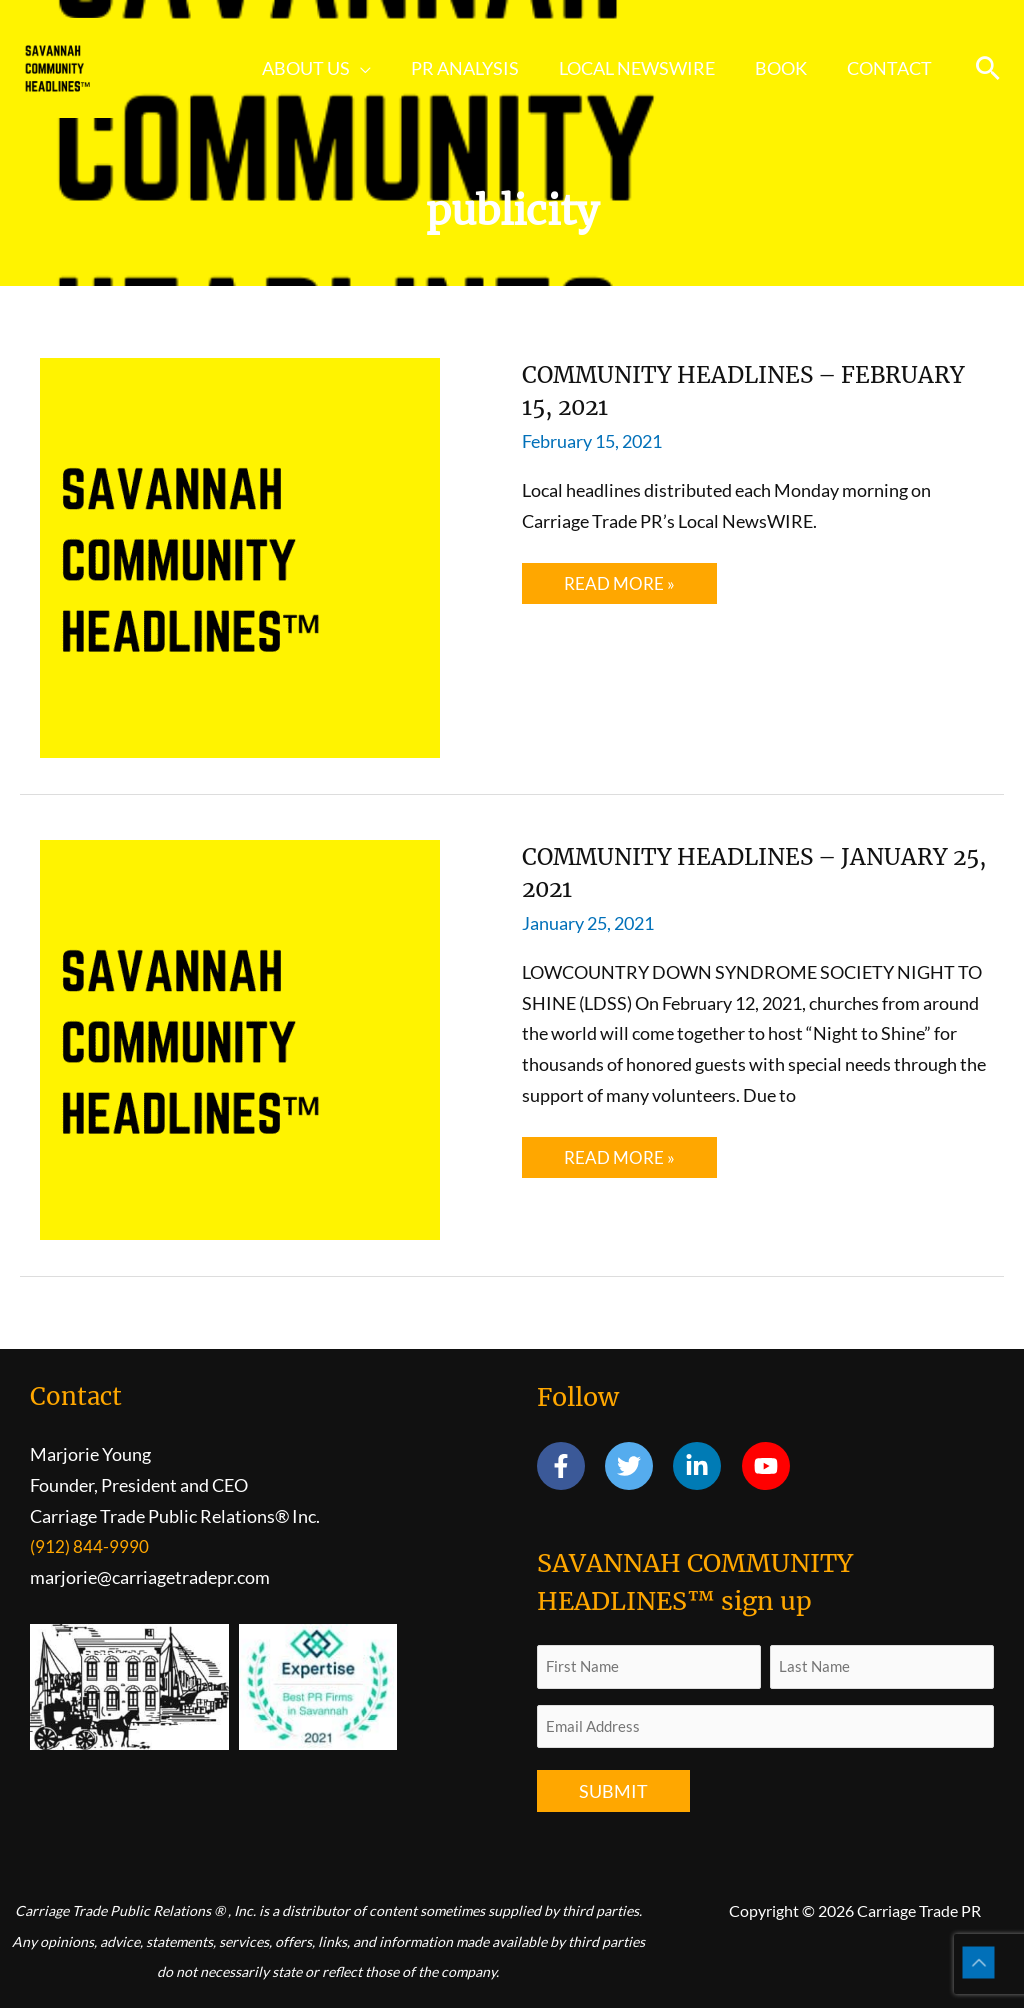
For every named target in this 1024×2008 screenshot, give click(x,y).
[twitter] (637, 1466)
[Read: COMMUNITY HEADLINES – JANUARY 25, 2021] (240, 1038)
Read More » (621, 588)
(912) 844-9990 (89, 1546)
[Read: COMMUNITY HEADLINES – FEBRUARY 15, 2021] (240, 556)
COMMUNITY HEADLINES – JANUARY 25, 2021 (703, 871)
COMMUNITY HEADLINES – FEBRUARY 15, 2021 (703, 389)
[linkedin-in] (705, 1466)
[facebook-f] (569, 1466)
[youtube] (769, 1466)
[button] (378, 68)
